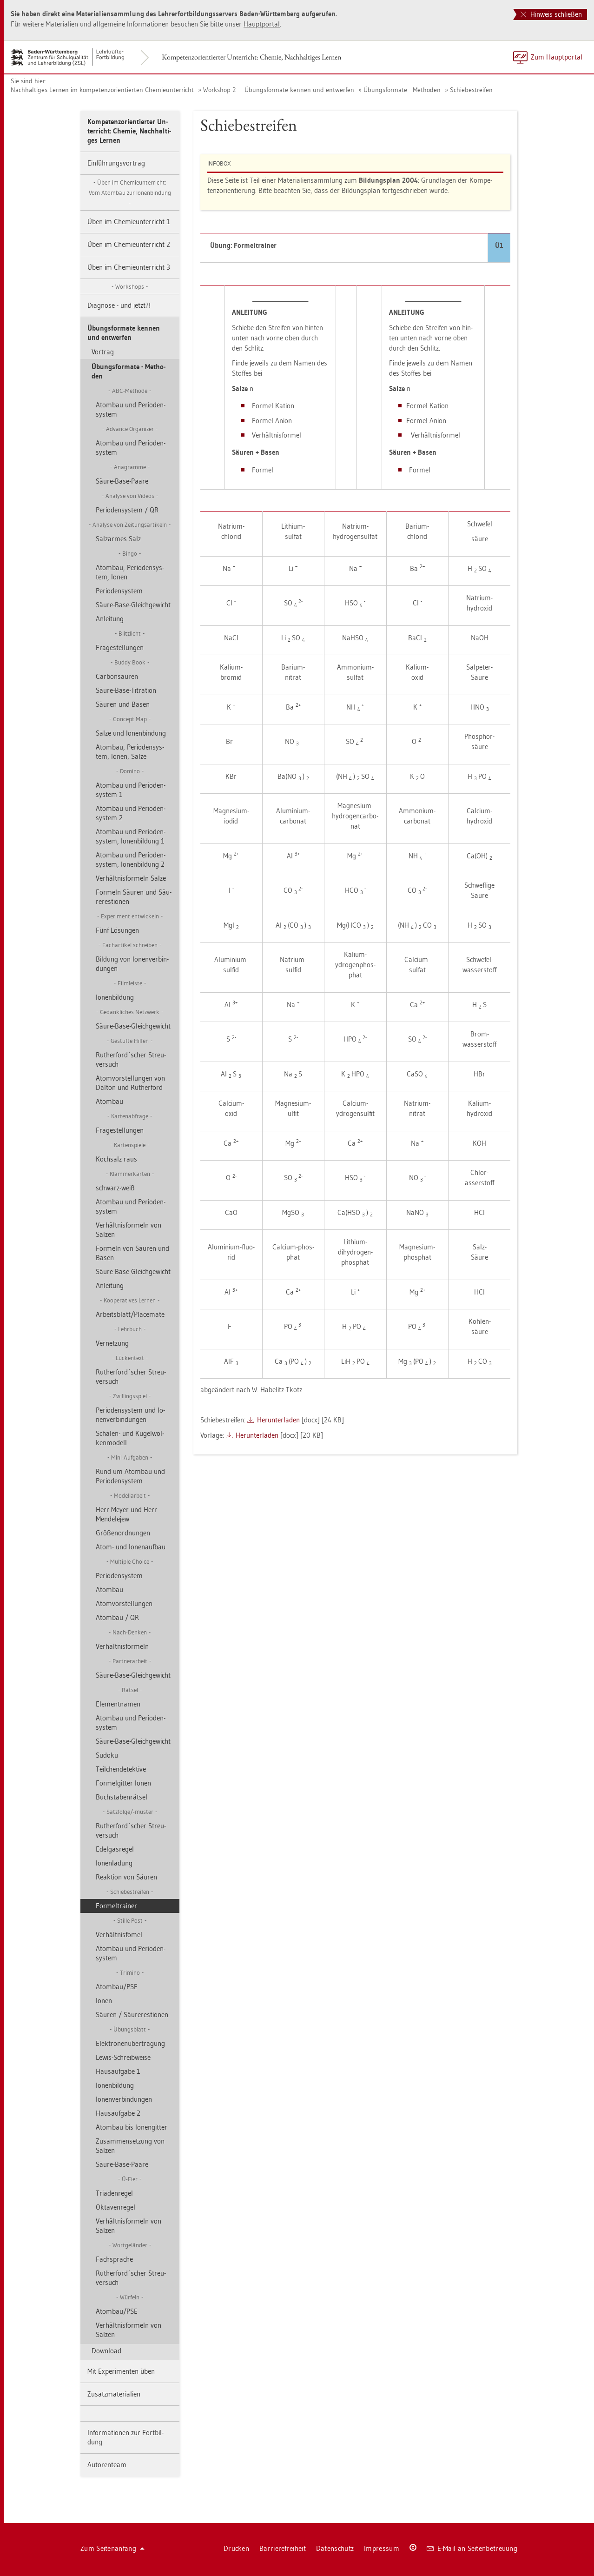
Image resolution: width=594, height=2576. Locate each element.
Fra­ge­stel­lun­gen (120, 647)
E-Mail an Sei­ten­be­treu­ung (472, 2548)
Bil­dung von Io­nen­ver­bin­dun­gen (132, 964)
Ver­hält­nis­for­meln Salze (131, 878)
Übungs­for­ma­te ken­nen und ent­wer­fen (123, 333)
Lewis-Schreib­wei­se (123, 2057)
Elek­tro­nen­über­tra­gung (130, 2043)
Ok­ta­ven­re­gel (115, 2207)
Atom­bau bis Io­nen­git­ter (131, 2127)
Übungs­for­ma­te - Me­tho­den (402, 90)
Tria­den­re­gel (114, 2193)
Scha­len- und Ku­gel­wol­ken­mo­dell (130, 1438)
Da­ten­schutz (335, 2548)
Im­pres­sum (381, 2548)
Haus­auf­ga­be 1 (118, 2071)
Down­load (106, 2350)
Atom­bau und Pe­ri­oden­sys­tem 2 (130, 813)
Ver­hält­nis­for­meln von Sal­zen (128, 1230)
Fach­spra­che (114, 2259)
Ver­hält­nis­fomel (119, 1934)
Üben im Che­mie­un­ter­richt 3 (128, 267)
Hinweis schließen (551, 14)
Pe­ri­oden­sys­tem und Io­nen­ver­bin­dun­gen (130, 1415)
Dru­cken (236, 2548)
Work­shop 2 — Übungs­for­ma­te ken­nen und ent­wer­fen (278, 90)
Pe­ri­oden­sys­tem (119, 590)
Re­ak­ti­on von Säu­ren (126, 1876)
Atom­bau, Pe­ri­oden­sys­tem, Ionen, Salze (130, 752)
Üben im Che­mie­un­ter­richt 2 (128, 244)
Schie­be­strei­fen (471, 90)
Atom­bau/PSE (117, 1986)
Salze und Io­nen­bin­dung (131, 733)
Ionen (104, 2000)
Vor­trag (103, 351)
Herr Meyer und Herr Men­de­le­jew (126, 1514)
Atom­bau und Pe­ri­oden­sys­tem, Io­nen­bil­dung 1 (130, 836)
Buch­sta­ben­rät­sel (121, 1797)
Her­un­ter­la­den (278, 1419)
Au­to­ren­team (106, 2464)
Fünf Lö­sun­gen (117, 930)
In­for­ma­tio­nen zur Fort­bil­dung (125, 2437)
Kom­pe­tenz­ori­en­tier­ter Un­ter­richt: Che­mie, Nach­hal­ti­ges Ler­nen (251, 57)
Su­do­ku (107, 1755)
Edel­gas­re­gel (115, 1849)
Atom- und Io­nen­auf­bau (130, 1546)
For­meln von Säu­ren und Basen (132, 1253)
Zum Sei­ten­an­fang (112, 2548)
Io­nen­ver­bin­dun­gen (124, 2099)
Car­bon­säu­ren (117, 676)
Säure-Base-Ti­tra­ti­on (126, 690)
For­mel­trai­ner (116, 1905)
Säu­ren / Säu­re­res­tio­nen (132, 2014)
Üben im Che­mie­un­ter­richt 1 (128, 221)
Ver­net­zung (112, 1343)
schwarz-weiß (115, 1187)
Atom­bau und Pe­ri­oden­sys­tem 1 (130, 790)
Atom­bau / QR (117, 1617)
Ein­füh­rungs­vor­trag (116, 163)
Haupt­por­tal (262, 24)
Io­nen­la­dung (114, 1863)
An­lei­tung (110, 618)
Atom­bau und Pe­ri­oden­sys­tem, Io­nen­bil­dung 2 (130, 859)
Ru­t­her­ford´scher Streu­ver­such (131, 1059)
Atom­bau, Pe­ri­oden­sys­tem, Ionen (130, 572)
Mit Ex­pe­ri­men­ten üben (121, 2371)
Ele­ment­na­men (118, 1704)
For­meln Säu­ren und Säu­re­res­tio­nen (134, 897)
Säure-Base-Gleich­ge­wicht (133, 604)
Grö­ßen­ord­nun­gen (123, 1532)
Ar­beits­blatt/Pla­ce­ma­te (130, 1314)
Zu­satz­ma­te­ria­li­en (113, 2394)
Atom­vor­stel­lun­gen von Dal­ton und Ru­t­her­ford (130, 1083)
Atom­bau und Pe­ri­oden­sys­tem (130, 409)
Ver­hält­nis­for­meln (122, 1646)
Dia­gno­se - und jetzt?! (119, 305)
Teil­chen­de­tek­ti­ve (121, 1769)
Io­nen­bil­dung (115, 997)
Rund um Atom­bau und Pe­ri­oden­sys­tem (130, 1476)
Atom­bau (109, 1101)
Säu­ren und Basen (123, 704)
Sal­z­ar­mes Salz (118, 538)
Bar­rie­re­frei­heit (282, 2548)
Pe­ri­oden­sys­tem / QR (127, 509)
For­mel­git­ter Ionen (123, 1783)
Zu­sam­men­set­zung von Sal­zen (130, 2146)
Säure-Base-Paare (122, 481)
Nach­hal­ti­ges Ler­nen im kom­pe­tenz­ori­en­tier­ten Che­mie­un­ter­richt (102, 90)
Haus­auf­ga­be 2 (118, 2113)
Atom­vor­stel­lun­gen (124, 1603)
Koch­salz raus (116, 1159)
